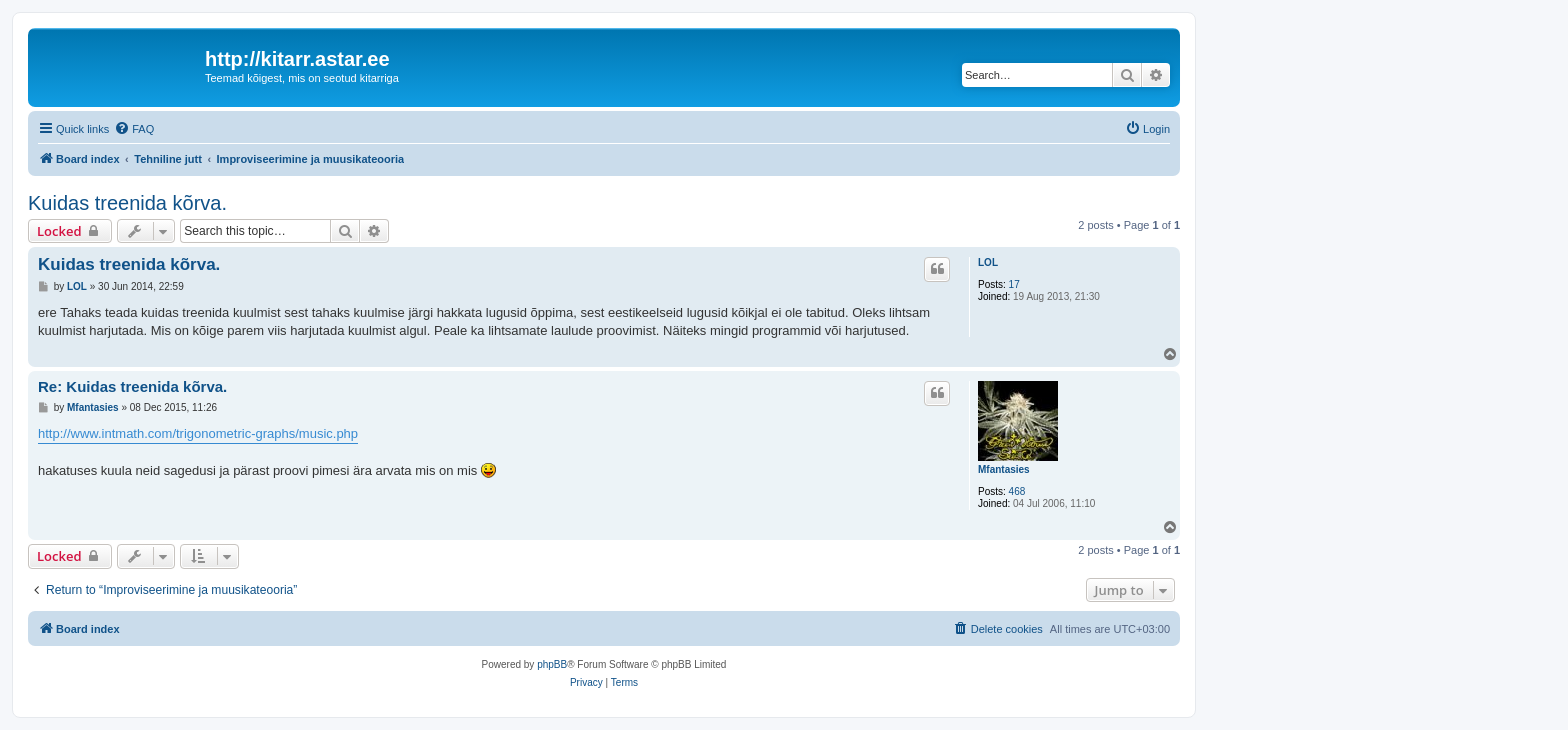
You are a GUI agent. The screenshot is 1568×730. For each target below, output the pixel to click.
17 (1014, 284)
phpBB (552, 664)
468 (1017, 491)
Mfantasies (1004, 469)
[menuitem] (134, 129)
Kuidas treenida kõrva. (127, 203)
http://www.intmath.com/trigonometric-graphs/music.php (198, 433)
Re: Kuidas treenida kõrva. (132, 386)
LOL (988, 262)
